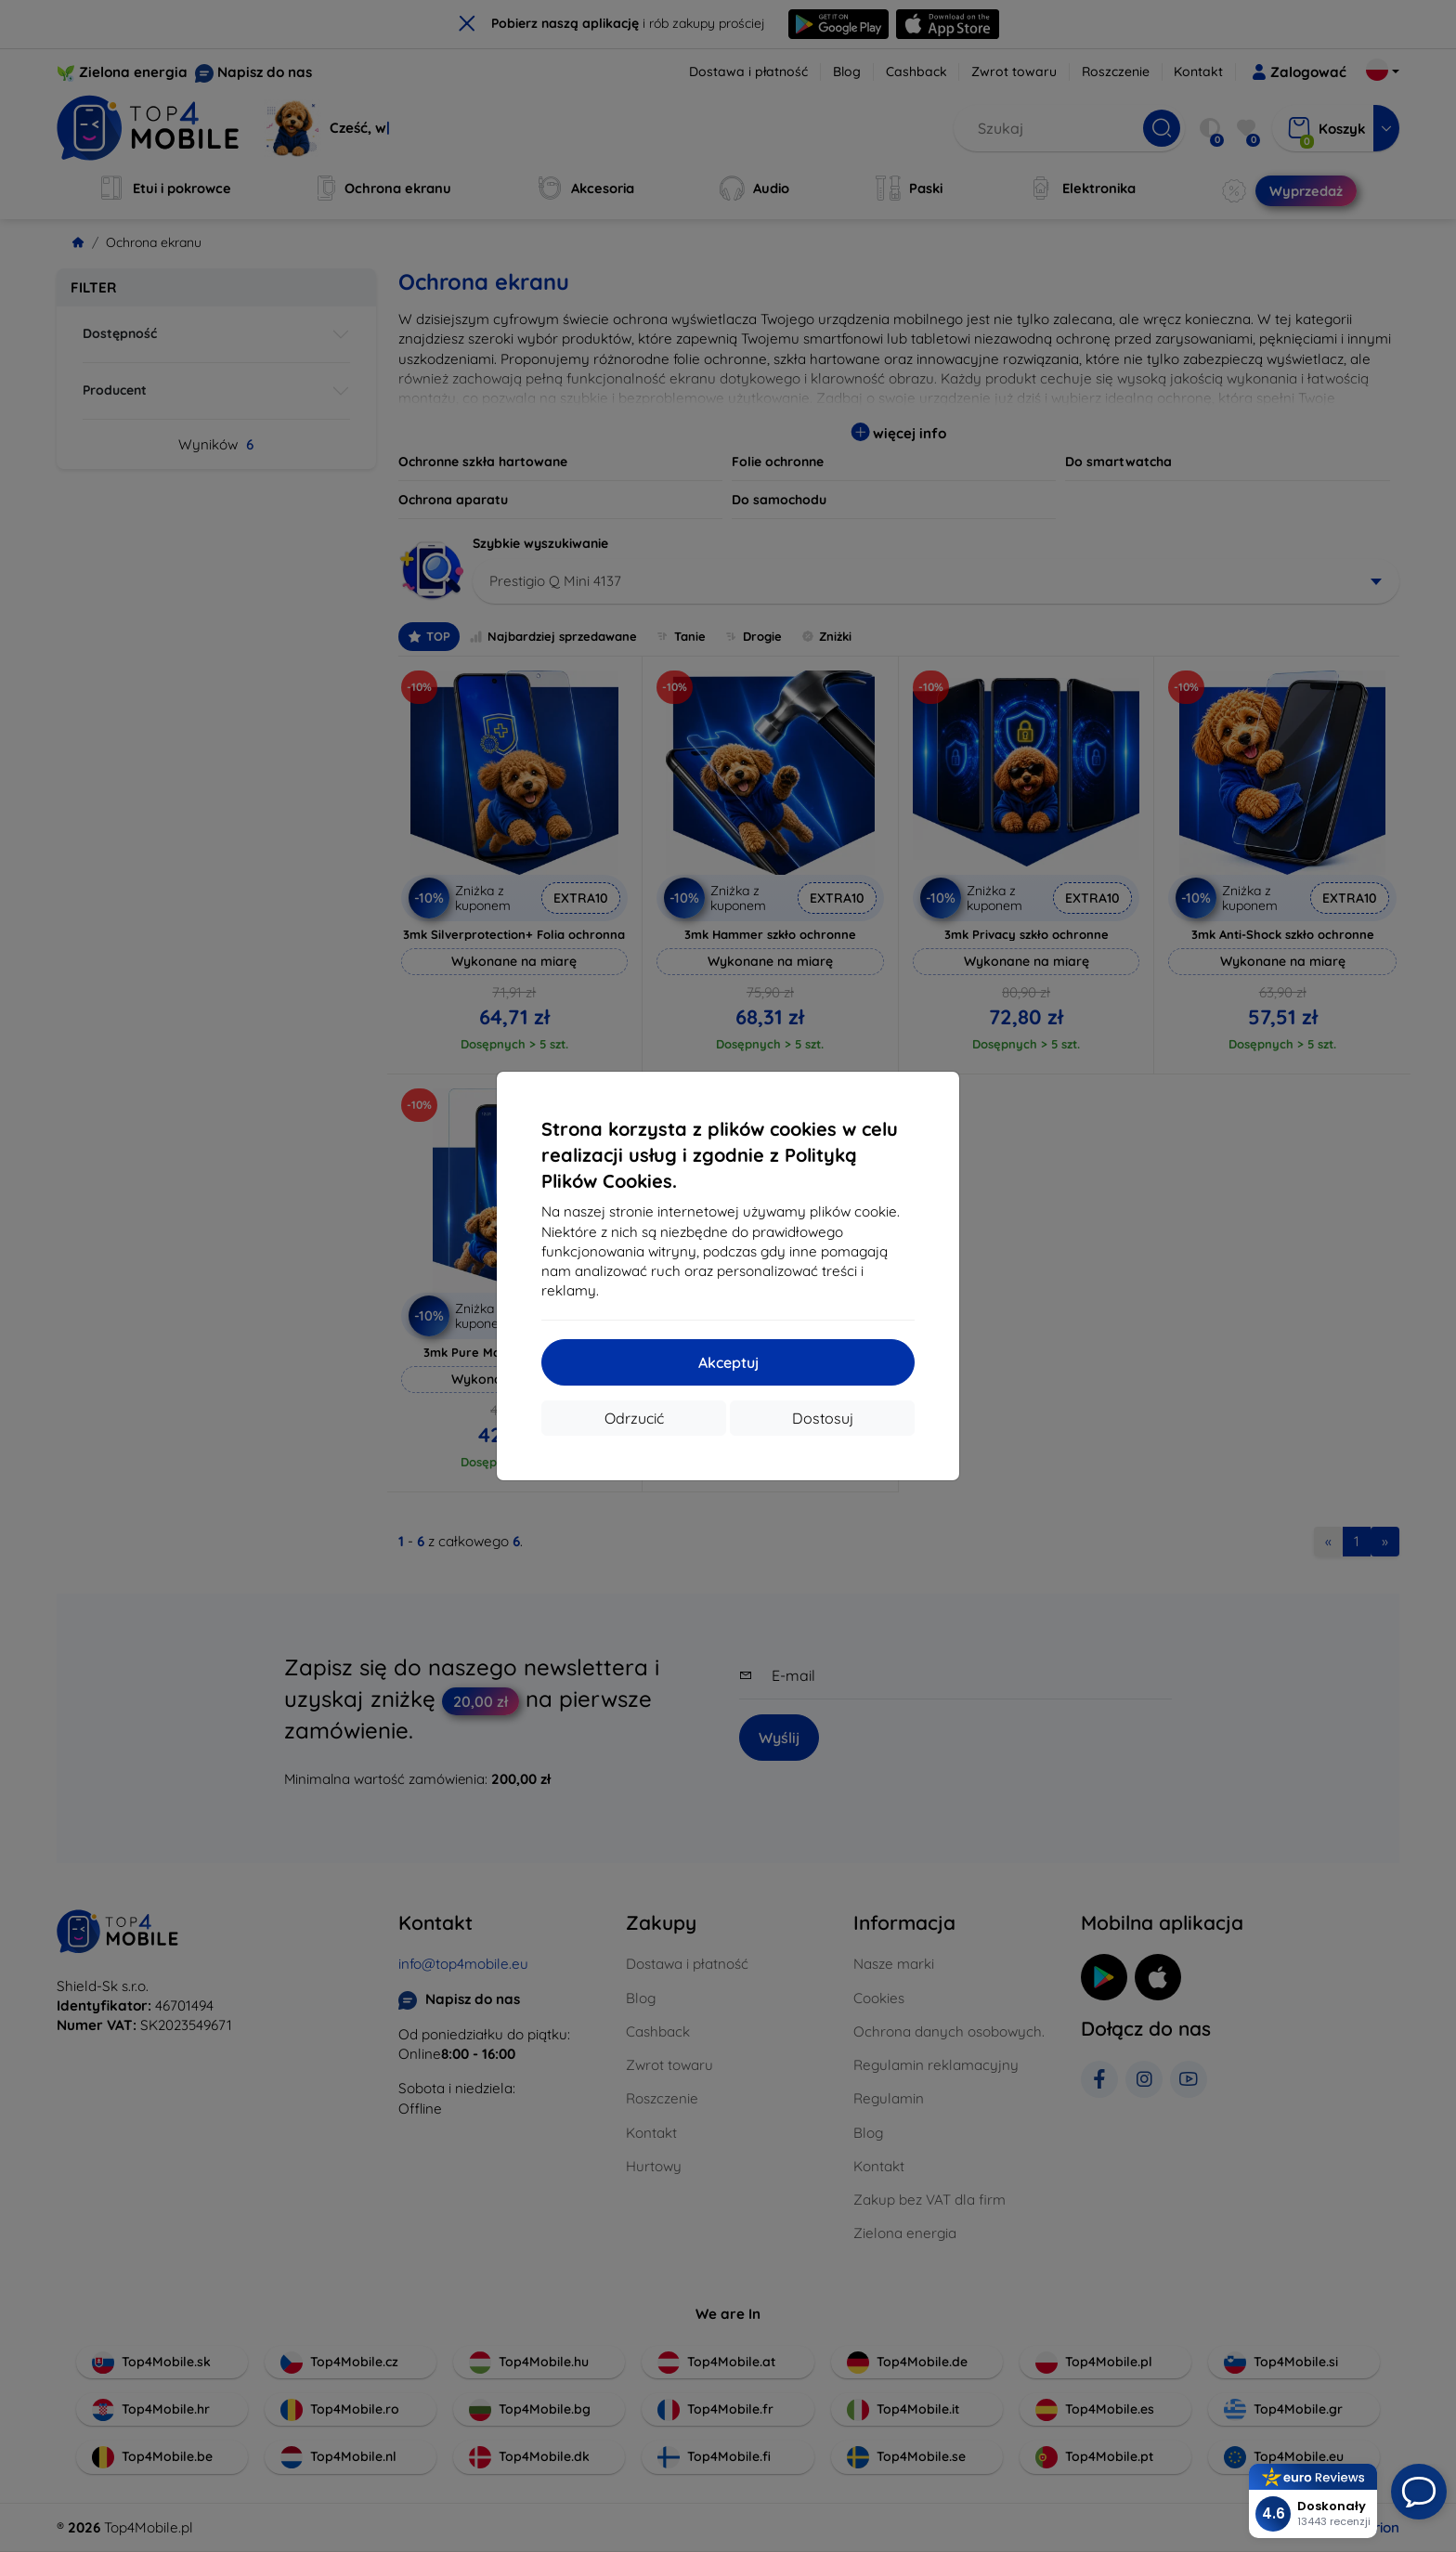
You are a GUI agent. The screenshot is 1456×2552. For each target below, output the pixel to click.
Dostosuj (822, 1418)
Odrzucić (634, 1418)
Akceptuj (728, 1362)
